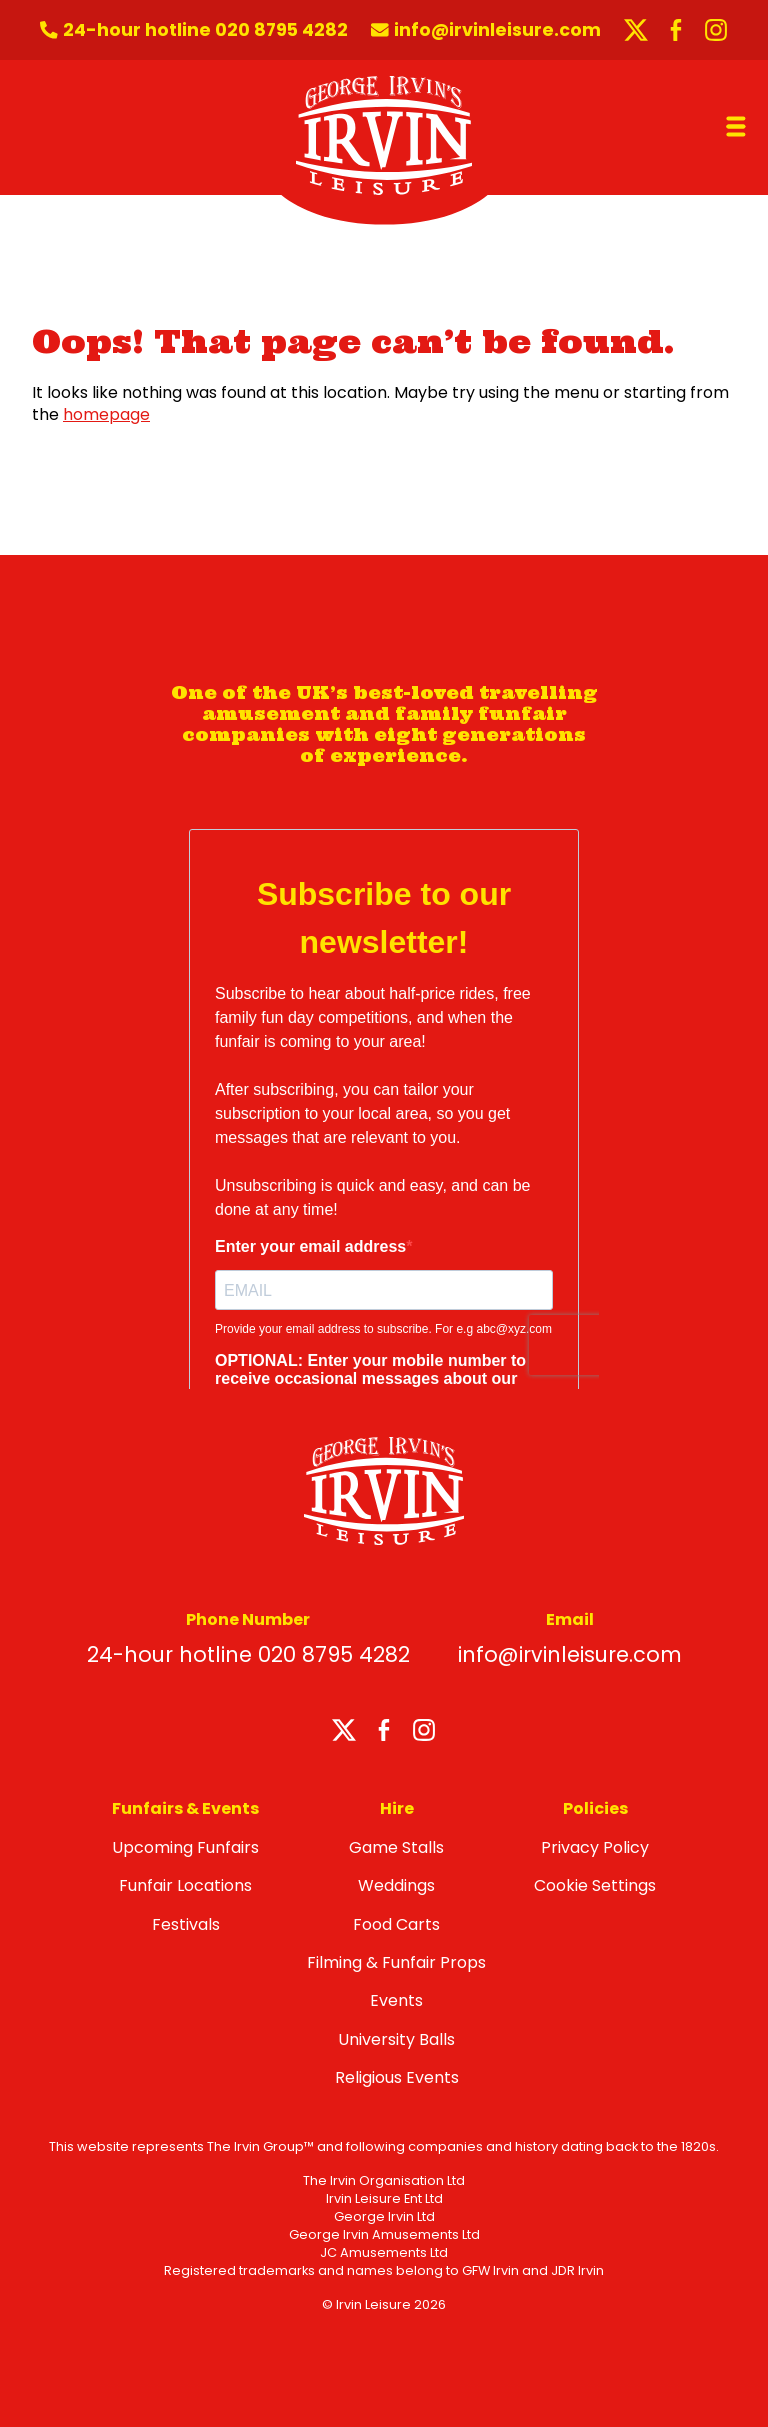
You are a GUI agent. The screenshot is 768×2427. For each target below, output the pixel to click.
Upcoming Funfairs (185, 1847)
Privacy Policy (595, 1847)
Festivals (186, 1924)
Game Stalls (396, 1847)
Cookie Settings (595, 1885)
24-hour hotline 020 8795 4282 (248, 1654)
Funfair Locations (185, 1885)
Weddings (396, 1885)
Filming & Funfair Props (396, 1962)
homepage (106, 414)
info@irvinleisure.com (570, 1654)
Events (396, 2000)
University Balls (396, 2039)
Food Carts (396, 1924)
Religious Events (397, 2077)
